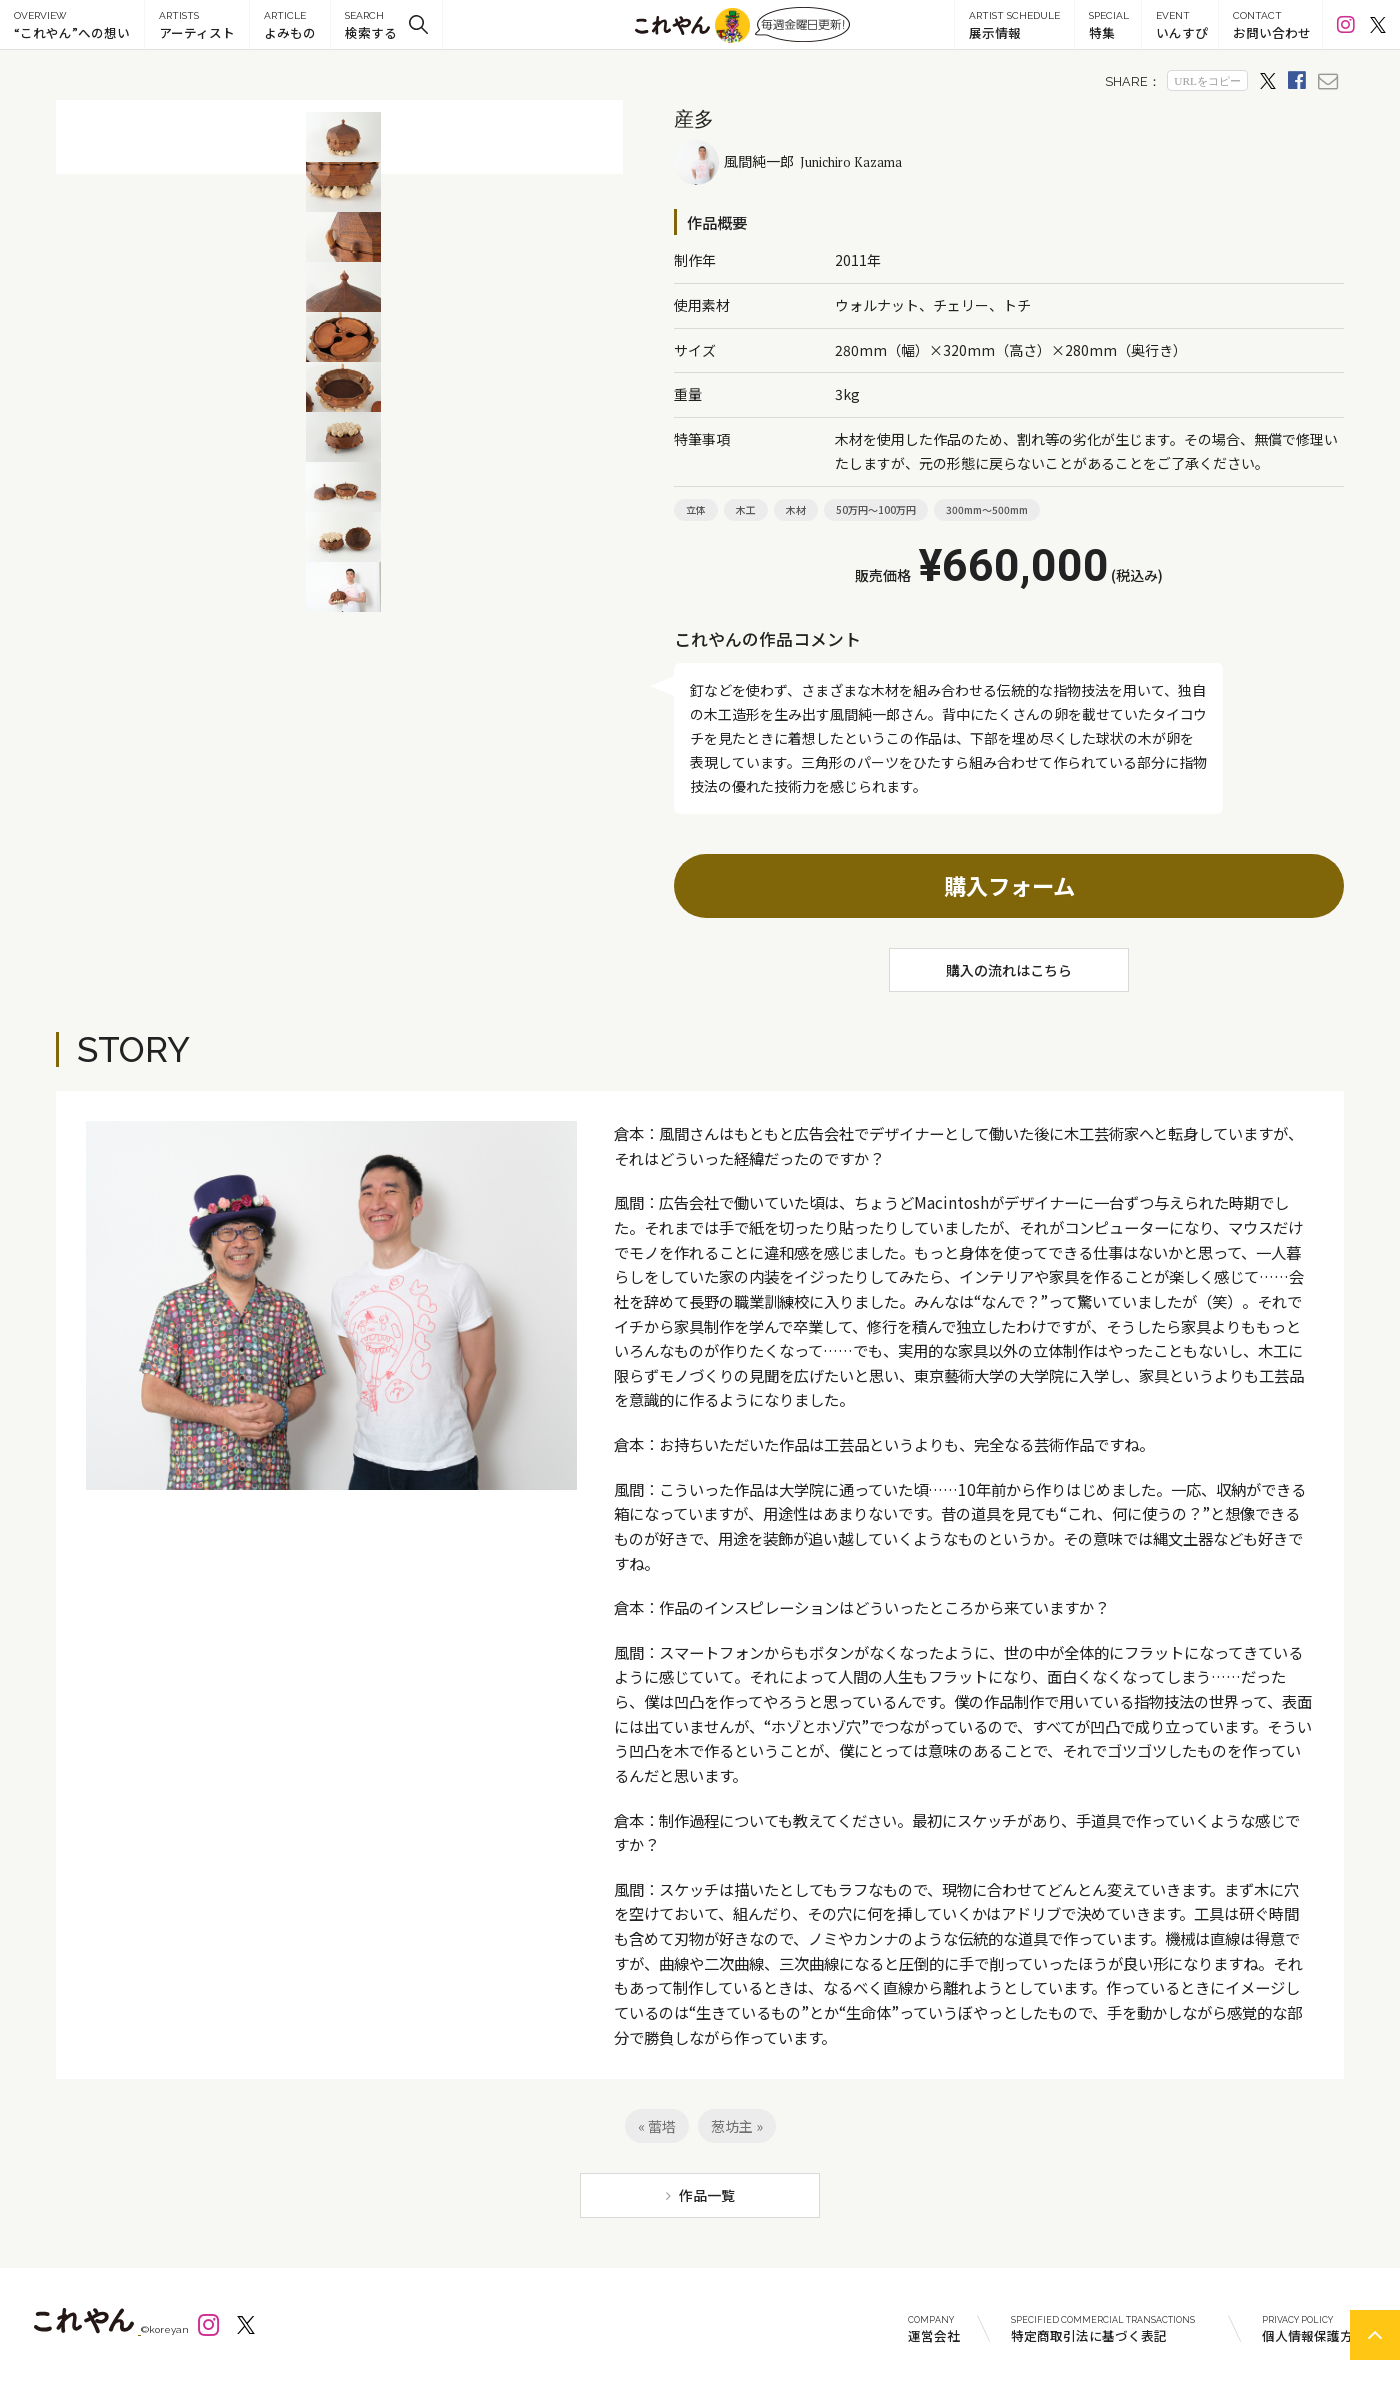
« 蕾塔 (657, 2126)
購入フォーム (1009, 885)
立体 (696, 509)
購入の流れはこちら (1009, 970)
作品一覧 (707, 2195)
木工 (746, 509)
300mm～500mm (987, 509)
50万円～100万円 (876, 509)
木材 (796, 509)
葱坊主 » (737, 2126)
